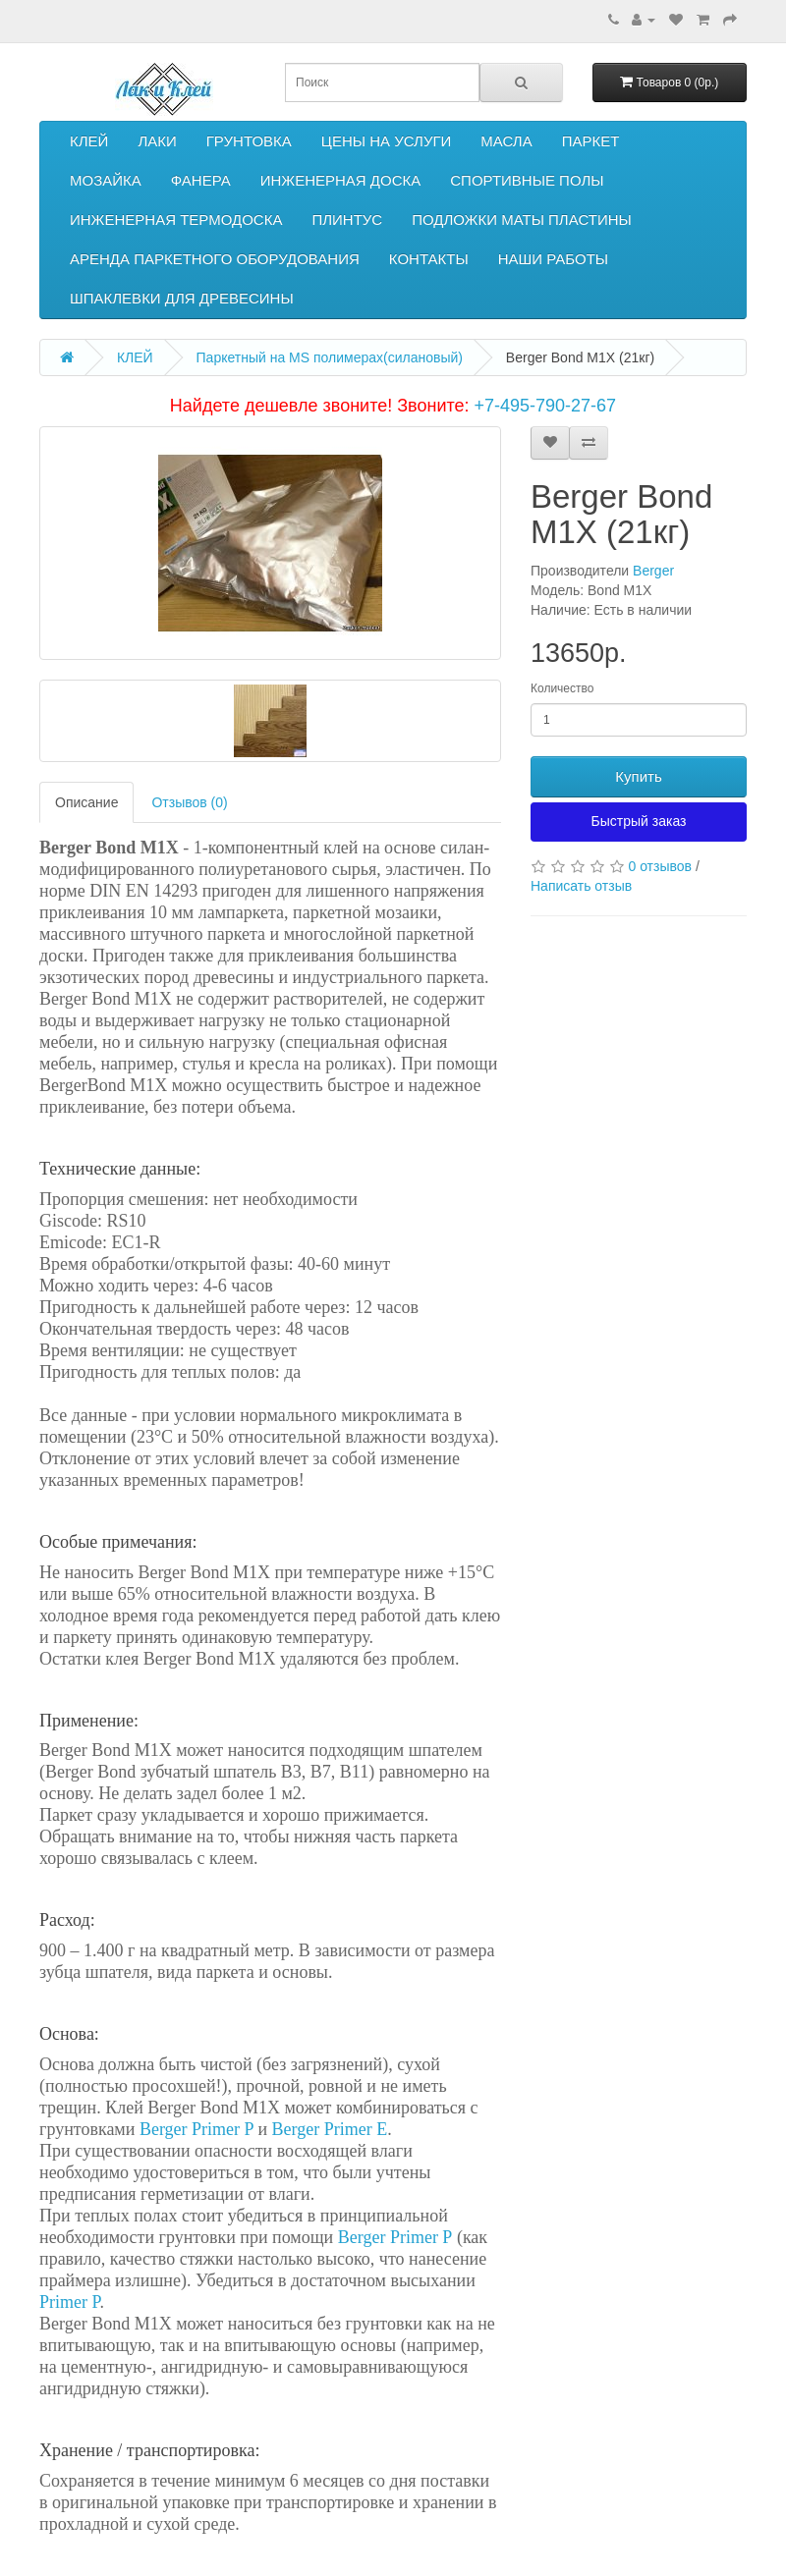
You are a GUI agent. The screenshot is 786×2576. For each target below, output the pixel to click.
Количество (562, 688)
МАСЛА (506, 141)
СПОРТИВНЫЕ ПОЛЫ (526, 180)
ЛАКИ (157, 141)
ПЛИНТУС (346, 219)
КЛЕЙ (89, 141)
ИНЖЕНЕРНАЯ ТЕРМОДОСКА (176, 219)
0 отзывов (660, 866)
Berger (653, 570)
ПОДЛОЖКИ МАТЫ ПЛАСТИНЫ (522, 219)
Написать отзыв (581, 886)
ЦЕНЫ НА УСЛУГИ (386, 141)
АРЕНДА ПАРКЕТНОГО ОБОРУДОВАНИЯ (215, 258)
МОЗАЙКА (105, 180)
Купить (638, 776)
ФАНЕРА (201, 180)
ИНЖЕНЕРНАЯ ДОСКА (340, 180)
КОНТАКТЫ (429, 258)
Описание (86, 802)
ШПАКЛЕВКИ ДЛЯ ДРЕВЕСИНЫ (182, 298)
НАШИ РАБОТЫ (553, 258)
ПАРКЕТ (591, 141)
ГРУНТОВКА (249, 141)
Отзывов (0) (189, 802)
